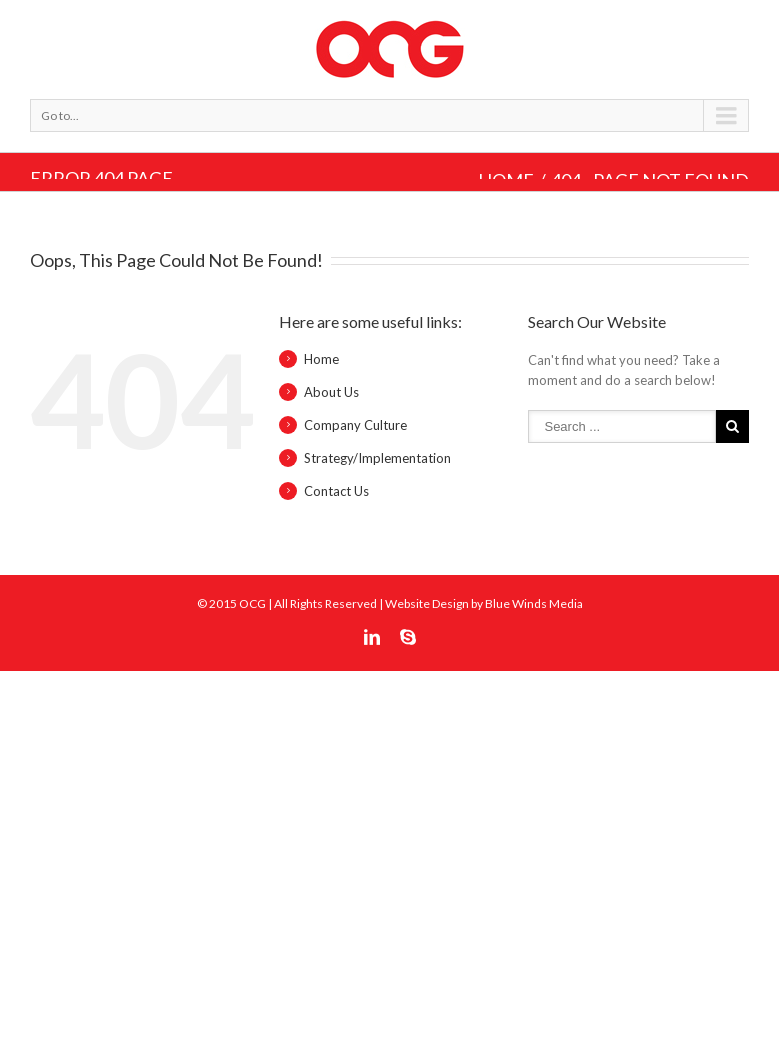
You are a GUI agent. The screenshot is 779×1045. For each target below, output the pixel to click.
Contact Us (336, 491)
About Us (331, 392)
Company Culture (355, 425)
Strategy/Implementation (377, 458)
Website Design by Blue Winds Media (484, 603)
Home (321, 359)
